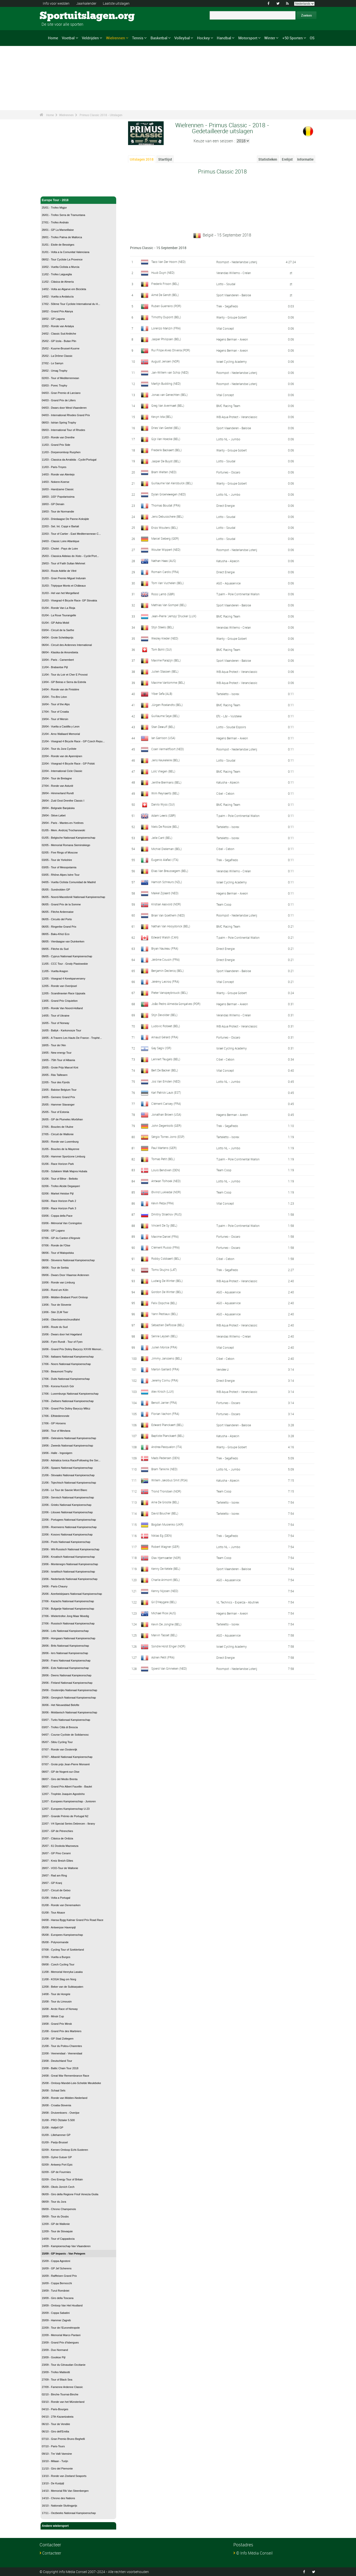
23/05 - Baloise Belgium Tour (59, 1089)
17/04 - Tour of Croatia (55, 711)
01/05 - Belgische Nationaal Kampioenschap (68, 837)
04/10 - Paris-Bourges (55, 2409)
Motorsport (247, 37)
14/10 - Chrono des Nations (58, 2498)
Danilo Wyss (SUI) (163, 804)
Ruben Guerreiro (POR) (166, 306)
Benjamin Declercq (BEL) (167, 971)
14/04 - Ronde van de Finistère (60, 689)
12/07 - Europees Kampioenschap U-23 (65, 1808)
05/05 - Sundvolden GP (56, 889)
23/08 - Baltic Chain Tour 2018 (60, 2068)
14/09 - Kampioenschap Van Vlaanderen (66, 2246)
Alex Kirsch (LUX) (162, 1391)
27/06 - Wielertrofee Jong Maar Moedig (65, 1616)
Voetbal (68, 37)
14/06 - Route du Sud (55, 1326)
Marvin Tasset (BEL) (164, 1635)
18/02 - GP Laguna (53, 318)
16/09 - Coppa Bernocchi (57, 2283)
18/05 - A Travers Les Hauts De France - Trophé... (72, 1037)
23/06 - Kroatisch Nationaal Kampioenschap (68, 1556)
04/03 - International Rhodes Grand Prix (66, 415)
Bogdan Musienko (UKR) (167, 1524)
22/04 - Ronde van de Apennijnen (62, 756)
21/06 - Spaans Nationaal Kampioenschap (67, 1467)
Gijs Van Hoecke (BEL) (165, 439)
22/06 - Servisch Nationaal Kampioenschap (68, 1497)
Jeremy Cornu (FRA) (164, 1380)
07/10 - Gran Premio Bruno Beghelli (63, 2438)
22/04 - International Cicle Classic (62, 770)
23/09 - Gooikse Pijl (53, 2357)
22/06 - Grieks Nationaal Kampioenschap (66, 1504)
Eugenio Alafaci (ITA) (164, 860)
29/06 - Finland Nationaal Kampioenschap (67, 1682)
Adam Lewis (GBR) (163, 815)
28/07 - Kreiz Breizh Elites (57, 1860)
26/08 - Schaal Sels (53, 2090)
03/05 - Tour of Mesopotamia (59, 867)
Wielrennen (115, 37)
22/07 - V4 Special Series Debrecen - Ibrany (68, 1823)
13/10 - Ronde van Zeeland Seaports (64, 2475)
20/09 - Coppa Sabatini (56, 2312)
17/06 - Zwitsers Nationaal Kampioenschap (68, 1401)
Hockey (203, 37)
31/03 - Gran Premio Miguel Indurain (64, 578)
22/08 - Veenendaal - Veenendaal (62, 2053)
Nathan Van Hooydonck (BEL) (170, 926)
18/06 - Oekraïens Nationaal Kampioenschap (69, 1438)
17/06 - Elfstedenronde (55, 1415)
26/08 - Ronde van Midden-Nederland (64, 2097)
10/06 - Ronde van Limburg (58, 1282)
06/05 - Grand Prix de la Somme (61, 904)
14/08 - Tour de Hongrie (56, 1994)
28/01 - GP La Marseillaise (58, 229)
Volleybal (182, 37)
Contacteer (51, 2553)
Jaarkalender (86, 3)
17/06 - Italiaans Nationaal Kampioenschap (68, 1356)
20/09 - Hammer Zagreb (56, 2320)
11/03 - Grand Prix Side (56, 444)
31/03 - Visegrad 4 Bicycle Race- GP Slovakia (69, 600)
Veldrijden (90, 37)
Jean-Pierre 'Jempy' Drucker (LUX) (173, 616)
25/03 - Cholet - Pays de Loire (60, 548)
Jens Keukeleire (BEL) (165, 760)
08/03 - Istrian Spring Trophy (59, 422)
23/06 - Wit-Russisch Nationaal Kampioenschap (70, 1549)
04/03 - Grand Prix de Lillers (59, 400)
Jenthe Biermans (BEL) (166, 782)
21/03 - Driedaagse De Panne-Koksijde (65, 518)
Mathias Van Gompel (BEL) (168, 605)
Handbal (224, 37)
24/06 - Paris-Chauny (54, 1586)
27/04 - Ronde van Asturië (57, 785)
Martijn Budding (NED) (166, 383)
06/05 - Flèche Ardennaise (57, 911)
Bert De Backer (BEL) (164, 1070)
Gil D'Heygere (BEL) (164, 1602)
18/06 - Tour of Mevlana (56, 1430)
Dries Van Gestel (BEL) (165, 428)
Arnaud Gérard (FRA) (164, 1037)
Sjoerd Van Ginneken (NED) (169, 1668)
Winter (269, 37)
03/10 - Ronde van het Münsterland (63, 2401)
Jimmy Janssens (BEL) (166, 1358)
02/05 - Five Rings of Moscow (60, 852)
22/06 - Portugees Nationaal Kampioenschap (69, 1519)
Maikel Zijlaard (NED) (164, 893)
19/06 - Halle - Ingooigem (57, 1452)
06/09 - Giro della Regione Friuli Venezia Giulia (70, 2194)
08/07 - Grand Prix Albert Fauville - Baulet (67, 1786)
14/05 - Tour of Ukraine (55, 1015)
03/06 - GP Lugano (53, 1230)
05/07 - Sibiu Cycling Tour (57, 1742)
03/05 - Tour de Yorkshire (57, 859)
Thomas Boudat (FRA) (165, 505)
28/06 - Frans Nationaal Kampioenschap (66, 1660)
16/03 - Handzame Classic (58, 489)
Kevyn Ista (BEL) (162, 417)
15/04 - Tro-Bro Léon (54, 696)
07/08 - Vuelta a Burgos (56, 1957)
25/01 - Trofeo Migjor (54, 207)
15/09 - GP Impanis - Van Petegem (63, 2253)
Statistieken (267, 159)
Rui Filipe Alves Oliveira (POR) (170, 350)
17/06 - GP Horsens (54, 1423)
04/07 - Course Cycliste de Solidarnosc (65, 1734)
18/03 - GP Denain (53, 504)
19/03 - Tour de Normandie (58, 511)
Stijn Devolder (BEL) (164, 1015)
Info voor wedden (56, 3)
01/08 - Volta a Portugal (56, 1897)
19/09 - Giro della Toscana (57, 2298)
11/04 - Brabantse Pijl (55, 667)
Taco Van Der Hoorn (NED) (168, 262)
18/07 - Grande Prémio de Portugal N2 (65, 1816)
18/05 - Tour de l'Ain (54, 1045)
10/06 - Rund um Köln (55, 1289)
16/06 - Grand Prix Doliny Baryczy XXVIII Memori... (72, 1349)
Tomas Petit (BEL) (163, 1159)
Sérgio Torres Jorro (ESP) (167, 1137)
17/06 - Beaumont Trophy (57, 1371)
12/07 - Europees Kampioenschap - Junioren (69, 1801)
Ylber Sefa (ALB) (161, 694)
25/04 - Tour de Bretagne (57, 778)
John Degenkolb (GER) (166, 1126)
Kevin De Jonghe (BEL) (166, 1624)
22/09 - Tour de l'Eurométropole (61, 2327)
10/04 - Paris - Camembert (58, 659)
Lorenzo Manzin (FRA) (166, 328)
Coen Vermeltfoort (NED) (167, 749)
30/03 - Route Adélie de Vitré (59, 570)
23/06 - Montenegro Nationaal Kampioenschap (70, 1564)
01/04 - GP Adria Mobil (55, 622)
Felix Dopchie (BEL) (164, 1303)
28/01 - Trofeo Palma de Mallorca (62, 237)
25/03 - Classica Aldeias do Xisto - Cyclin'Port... (70, 555)
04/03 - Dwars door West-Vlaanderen (64, 407)
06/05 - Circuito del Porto (57, 919)
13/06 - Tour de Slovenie (56, 1304)
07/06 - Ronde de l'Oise (56, 1245)
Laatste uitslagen (116, 3)
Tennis (137, 37)
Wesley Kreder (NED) (164, 638)
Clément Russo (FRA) (165, 1247)
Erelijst (287, 159)
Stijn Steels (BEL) (162, 627)
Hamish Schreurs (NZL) (166, 882)
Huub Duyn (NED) (163, 273)
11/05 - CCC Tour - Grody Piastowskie (65, 963)
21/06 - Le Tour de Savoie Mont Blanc (64, 1490)
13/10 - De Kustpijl (53, 2483)
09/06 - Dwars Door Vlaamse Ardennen (65, 1275)
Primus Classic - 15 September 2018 (158, 247)
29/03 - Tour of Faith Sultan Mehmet (63, 563)
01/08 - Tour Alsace (53, 1912)
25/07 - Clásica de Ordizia (57, 1838)
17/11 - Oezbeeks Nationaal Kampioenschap (69, 2513)
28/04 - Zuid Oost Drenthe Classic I (63, 800)
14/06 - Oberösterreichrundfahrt (61, 1319)
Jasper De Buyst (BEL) (165, 461)
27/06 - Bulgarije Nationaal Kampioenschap (68, 1608)
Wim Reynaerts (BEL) (165, 793)
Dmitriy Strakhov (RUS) (166, 1214)
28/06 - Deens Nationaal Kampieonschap (66, 1675)
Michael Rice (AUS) (163, 1613)
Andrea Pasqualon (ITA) (166, 1447)
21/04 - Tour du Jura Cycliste (59, 748)
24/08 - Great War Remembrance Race (65, 2075)
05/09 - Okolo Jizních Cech (58, 2186)
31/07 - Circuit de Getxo (56, 1890)
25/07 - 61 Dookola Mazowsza (60, 1845)
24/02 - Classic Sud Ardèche (59, 333)
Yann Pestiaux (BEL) (164, 1314)
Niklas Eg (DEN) (161, 1535)
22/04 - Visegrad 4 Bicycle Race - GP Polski (68, 763)
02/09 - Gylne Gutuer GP (57, 2157)
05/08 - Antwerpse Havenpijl (59, 1927)
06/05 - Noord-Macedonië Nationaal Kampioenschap (73, 896)
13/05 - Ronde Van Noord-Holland (62, 1008)
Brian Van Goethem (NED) (168, 915)
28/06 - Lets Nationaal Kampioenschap (65, 1630)
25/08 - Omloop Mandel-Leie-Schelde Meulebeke (71, 2083)
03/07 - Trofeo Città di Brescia (60, 1727)
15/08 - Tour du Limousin (57, 2001)
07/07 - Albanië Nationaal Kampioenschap (67, 1756)
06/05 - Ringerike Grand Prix (59, 926)
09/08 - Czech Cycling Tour (58, 1964)
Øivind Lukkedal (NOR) (166, 1192)
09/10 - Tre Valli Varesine (57, 2453)
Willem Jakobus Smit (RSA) (169, 1480)
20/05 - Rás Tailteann (54, 1074)
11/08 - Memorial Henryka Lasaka (62, 1971)
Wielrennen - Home (55, 190)
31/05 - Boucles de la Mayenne (60, 1149)
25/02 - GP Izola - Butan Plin (59, 341)
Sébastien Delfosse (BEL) (167, 1325)
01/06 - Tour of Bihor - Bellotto (60, 1178)
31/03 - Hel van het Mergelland (60, 593)
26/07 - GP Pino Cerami (56, 1853)
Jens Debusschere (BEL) (167, 516)
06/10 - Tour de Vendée (56, 2424)
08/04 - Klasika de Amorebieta (60, 652)
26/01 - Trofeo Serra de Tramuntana (63, 214)
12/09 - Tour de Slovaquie (57, 2231)
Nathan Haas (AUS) (163, 561)
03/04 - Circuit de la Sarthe (58, 630)
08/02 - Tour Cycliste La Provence (62, 259)
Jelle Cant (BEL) (161, 838)
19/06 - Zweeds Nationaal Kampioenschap (67, 1445)
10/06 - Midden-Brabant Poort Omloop (65, 1297)
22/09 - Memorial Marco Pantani (61, 2335)
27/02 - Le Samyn (52, 363)
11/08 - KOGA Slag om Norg (59, 1979)
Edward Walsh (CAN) (164, 937)
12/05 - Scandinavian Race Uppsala (63, 993)
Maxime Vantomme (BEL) (168, 682)
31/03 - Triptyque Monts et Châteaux (64, 585)
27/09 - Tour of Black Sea (57, 2379)
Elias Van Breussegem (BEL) (169, 871)
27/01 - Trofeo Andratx (55, 222)
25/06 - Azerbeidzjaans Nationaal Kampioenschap (72, 1593)
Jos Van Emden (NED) (165, 1081)
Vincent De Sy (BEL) (164, 1225)
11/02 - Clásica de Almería (58, 281)
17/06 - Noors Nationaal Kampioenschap (66, 1364)
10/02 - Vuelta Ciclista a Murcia (60, 266)
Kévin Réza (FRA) (162, 1203)
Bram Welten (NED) (164, 472)
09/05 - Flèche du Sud (55, 948)
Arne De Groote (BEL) (165, 1502)
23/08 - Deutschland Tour (57, 2060)
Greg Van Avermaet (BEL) (167, 405)
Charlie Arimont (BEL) (165, 1580)
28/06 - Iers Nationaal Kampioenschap (65, 1653)
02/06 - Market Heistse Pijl (57, 1193)
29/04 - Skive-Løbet (54, 815)
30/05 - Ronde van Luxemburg (60, 1141)
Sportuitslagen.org (58, 16)
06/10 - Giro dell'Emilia (55, 2431)
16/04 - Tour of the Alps (56, 704)
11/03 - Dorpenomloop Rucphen (61, 452)
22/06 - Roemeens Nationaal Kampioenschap (69, 1527)
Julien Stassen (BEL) (164, 671)
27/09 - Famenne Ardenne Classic (62, 2386)
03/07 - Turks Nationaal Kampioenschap (66, 1719)
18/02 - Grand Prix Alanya (57, 311)
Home (53, 37)
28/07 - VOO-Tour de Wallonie (60, 1868)
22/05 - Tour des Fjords (56, 1082)
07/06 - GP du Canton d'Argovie (61, 1237)
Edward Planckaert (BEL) (167, 1425)
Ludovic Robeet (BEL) (165, 1026)
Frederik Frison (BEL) (165, 284)
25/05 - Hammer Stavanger (58, 1104)
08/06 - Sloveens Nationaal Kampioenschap (68, 1260)
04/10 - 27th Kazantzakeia (57, 2416)
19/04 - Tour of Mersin (55, 719)
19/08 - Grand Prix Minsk (57, 2023)
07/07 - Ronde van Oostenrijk (59, 1749)
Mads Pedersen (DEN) (165, 1458)
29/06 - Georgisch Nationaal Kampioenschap (69, 1697)
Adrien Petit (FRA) (163, 1657)
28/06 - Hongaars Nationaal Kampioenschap (68, 1638)
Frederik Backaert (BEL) (166, 450)
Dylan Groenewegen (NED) (168, 494)
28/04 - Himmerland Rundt (58, 793)
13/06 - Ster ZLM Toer (55, 1312)
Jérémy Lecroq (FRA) (165, 981)
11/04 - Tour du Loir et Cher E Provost (65, 674)
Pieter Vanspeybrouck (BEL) (169, 993)
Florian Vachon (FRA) (165, 1414)
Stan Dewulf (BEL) (163, 727)
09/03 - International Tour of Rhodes (63, 429)
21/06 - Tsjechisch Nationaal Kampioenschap (69, 1482)
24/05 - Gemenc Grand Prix (58, 1097)
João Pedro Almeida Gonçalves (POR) (175, 1004)
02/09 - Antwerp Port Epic (57, 2164)
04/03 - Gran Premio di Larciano (61, 392)
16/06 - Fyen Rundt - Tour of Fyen (62, 1341)
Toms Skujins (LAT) (164, 1270)
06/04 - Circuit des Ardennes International (67, 644)
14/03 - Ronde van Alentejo (58, 474)
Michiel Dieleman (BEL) (166, 849)
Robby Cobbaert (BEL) (166, 1258)
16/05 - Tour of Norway (55, 1023)
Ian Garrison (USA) (163, 738)
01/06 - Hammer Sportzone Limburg (63, 1156)
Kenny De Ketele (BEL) (165, 1569)
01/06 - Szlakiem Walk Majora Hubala (64, 1171)
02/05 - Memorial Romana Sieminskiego (66, 845)
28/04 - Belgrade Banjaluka (58, 808)
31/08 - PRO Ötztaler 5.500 (58, 2120)
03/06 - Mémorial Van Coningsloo (62, 1223)
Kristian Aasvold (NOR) (166, 904)
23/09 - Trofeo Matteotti (56, 2372)
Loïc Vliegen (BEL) (163, 771)
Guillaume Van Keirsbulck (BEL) (172, 483)
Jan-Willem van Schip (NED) (170, 372)
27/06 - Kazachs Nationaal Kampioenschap (68, 1601)
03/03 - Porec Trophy (54, 385)
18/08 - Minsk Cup (53, 2016)
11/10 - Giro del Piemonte (57, 2468)
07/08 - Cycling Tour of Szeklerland (63, 1949)
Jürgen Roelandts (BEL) (167, 705)
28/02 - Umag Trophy (54, 370)
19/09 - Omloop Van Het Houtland (62, 2305)
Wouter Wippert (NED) (165, 550)
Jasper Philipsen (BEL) (166, 339)
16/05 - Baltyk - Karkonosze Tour (61, 1030)
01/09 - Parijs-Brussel (55, 2142)
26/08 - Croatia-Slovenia (56, 2105)
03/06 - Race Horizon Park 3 (59, 1208)
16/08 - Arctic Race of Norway (60, 2008)
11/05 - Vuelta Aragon (55, 971)
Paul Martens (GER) (164, 1148)
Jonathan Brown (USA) (166, 1114)
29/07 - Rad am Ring (54, 1875)
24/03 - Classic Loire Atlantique (60, 541)
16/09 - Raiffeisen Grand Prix (59, 2275)
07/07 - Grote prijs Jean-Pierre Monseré (66, 1764)
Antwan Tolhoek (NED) (166, 1181)
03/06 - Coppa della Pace (57, 1215)
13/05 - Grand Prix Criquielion (60, 1000)
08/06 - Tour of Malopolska (58, 1252)
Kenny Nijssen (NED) (164, 1591)
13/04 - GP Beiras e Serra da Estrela (64, 682)
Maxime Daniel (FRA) (165, 1236)
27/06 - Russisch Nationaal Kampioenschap (68, 1623)
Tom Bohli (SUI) (161, 649)
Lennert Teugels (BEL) (165, 1059)
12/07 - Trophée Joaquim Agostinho (63, 1793)
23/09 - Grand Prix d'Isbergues (60, 2342)
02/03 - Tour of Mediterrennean (60, 378)
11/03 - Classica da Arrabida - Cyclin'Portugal (69, 459)
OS (312, 37)
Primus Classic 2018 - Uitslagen (101, 115)
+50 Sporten (292, 37)
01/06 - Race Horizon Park (58, 1163)
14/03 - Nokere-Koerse (55, 481)
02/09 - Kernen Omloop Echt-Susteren (65, 2149)
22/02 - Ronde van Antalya (58, 326)
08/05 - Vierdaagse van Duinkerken (63, 941)
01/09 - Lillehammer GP (56, 2134)
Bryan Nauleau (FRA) (164, 948)
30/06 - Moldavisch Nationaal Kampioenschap (69, 1712)
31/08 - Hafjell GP (52, 2127)
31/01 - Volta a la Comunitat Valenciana (65, 252)
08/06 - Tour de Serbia (55, 1267)
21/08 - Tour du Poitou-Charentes (62, 2045)
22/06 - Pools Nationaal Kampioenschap (66, 1541)
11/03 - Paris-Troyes (54, 467)
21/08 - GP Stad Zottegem (57, 2038)
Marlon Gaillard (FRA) (165, 1369)
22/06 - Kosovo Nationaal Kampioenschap (67, 1534)
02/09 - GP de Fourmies (56, 2172)
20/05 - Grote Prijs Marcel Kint (60, 1067)
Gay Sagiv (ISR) (161, 1048)
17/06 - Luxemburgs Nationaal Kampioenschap (70, 1393)
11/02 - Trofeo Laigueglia (57, 274)
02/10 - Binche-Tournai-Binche (60, 2394)
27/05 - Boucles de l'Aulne (57, 1126)
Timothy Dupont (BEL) (166, 317)
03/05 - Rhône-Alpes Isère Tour (61, 874)
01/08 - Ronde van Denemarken (61, 1905)
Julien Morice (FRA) (164, 1347)
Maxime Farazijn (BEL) (166, 660)
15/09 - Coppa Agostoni (56, 2260)
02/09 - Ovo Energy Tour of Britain (62, 2179)
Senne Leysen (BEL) (164, 1336)
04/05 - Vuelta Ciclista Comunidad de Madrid (69, 882)
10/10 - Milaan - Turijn (55, 2461)
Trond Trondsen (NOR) (166, 1491)
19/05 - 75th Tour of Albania (58, 1060)
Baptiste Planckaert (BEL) (167, 1436)
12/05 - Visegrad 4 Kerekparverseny (63, 978)
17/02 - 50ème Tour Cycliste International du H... (71, 303)
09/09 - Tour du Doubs (55, 2216)
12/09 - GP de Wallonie (56, 2223)
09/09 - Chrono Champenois (59, 2209)
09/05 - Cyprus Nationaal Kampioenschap (67, 956)
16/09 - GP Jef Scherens (56, 2268)
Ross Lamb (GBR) (163, 594)
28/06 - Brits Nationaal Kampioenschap (65, 1645)
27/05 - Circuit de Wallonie (58, 1134)
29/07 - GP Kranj (52, 1882)
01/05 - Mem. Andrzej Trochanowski (63, 830)
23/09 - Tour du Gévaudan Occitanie (64, 2364)
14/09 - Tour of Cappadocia (58, 2238)
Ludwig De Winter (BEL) (167, 1281)
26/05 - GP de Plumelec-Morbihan (62, 1119)
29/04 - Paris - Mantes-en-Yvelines (63, 822)
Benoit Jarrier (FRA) (164, 1403)
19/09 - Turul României (55, 2290)
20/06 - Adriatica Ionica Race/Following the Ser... (71, 1460)
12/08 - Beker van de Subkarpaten (62, 1986)
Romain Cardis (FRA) (165, 572)
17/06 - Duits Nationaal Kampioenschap (66, 1378)
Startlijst (165, 159)
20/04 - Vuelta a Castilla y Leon (60, 726)
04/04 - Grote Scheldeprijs (57, 637)
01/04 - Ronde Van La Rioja (58, 607)
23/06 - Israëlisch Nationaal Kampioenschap (68, 1571)
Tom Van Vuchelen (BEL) (167, 583)
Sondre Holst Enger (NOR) (168, 1646)
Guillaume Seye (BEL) (165, 716)
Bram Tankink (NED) (164, 1469)
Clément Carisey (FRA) (166, 1104)
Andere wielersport (78, 2526)
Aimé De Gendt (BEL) (165, 295)
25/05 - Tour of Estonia (55, 1111)
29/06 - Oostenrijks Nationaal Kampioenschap (69, 1690)
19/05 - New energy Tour (56, 1052)
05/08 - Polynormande (55, 1942)
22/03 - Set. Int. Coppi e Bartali (60, 526)
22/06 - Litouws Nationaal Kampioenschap (67, 1512)
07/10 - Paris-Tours (53, 2446)
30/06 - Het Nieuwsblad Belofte (60, 1704)
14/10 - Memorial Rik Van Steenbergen (65, 2490)
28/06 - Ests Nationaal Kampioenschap (65, 1667)
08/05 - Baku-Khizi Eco (55, 934)
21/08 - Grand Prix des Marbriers (61, 2031)
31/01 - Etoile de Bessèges (58, 244)
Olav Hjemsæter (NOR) (166, 1558)
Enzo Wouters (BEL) (164, 528)
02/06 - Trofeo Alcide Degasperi (61, 1186)
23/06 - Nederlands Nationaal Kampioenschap (69, 1578)
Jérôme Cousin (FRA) (165, 959)
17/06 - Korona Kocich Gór (58, 1386)
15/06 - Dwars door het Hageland (62, 1334)
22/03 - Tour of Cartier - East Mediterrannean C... (71, 533)
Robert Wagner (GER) (165, 1547)
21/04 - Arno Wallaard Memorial (61, 733)
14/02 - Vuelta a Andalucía (58, 296)
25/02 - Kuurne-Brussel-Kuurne (60, 348)
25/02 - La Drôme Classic (57, 355)
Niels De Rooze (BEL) (165, 827)
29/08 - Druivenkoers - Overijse (60, 2112)
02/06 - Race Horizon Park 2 (59, 1200)
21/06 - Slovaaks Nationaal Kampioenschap (68, 1475)
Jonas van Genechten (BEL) (169, 395)
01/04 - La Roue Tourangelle (59, 615)
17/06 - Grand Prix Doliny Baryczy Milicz (66, 1408)
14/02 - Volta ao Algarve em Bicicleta (64, 289)
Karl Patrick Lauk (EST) (166, 1092)
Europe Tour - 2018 (78, 200)
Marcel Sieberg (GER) (165, 538)
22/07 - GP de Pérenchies (57, 1831)
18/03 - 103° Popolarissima (58, 496)
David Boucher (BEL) (164, 1513)
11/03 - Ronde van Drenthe (58, 437)
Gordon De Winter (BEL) (167, 1292)
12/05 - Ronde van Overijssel (59, 985)
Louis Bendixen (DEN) (165, 1170)
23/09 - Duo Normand (55, 2349)
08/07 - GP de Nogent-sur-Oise (60, 1771)
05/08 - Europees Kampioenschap (62, 1934)
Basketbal (159, 37)
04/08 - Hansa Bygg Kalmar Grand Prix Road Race (72, 1919)
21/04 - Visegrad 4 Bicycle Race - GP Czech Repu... (73, 741)
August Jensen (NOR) (165, 361)
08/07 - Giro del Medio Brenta (59, 1779)
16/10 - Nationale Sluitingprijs (59, 2505)
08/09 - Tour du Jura (54, 2201)
